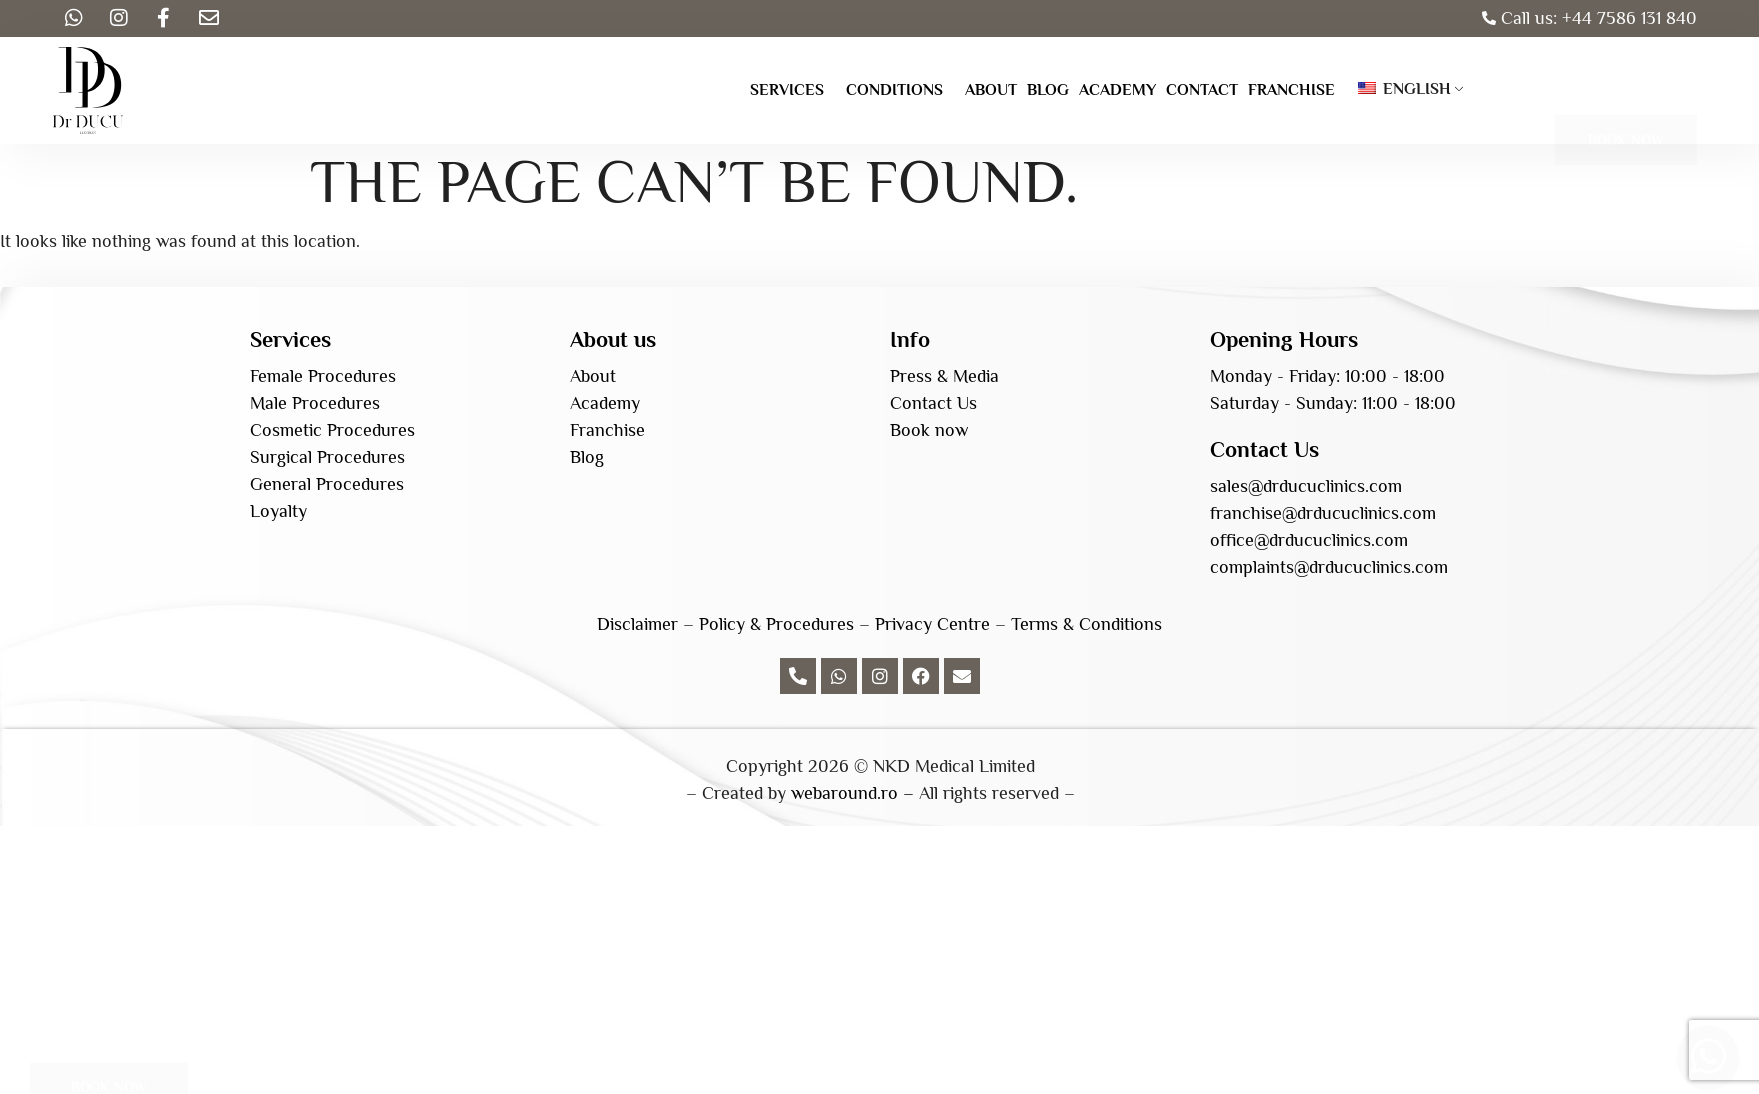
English (1404, 89)
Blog (1048, 90)
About (991, 90)
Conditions (894, 90)
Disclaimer (637, 624)
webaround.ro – (852, 793)
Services (787, 90)
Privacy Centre (932, 624)
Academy (1117, 90)
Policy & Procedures (776, 624)
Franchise (1291, 90)
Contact (1202, 90)
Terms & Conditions (1086, 624)
